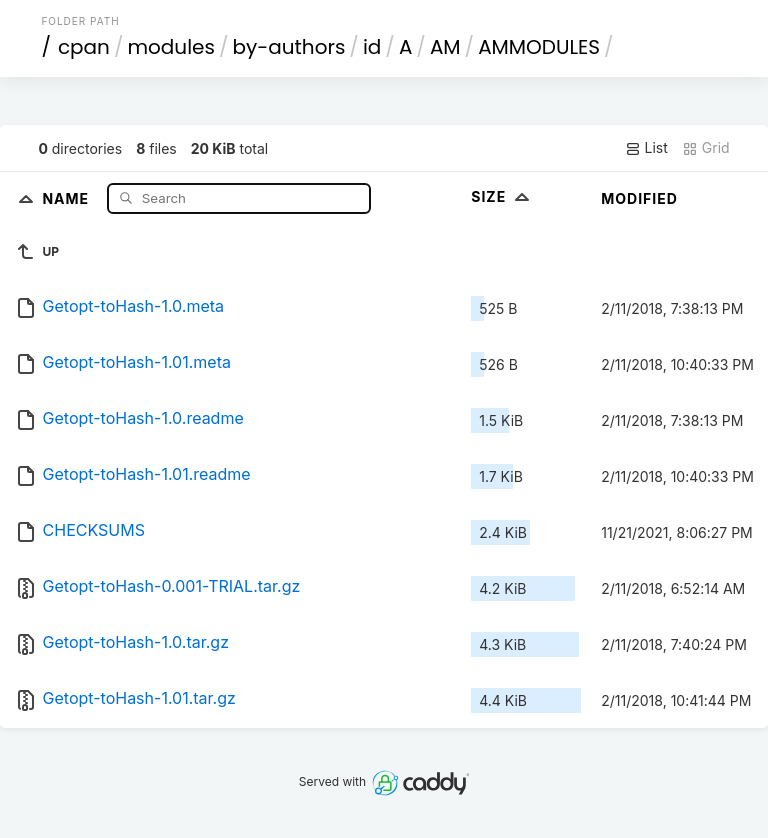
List (646, 148)
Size (502, 196)
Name (67, 197)
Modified (639, 198)
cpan (84, 47)
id (372, 47)
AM (445, 47)
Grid (706, 148)
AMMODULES (539, 47)
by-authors (288, 47)
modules (170, 47)
